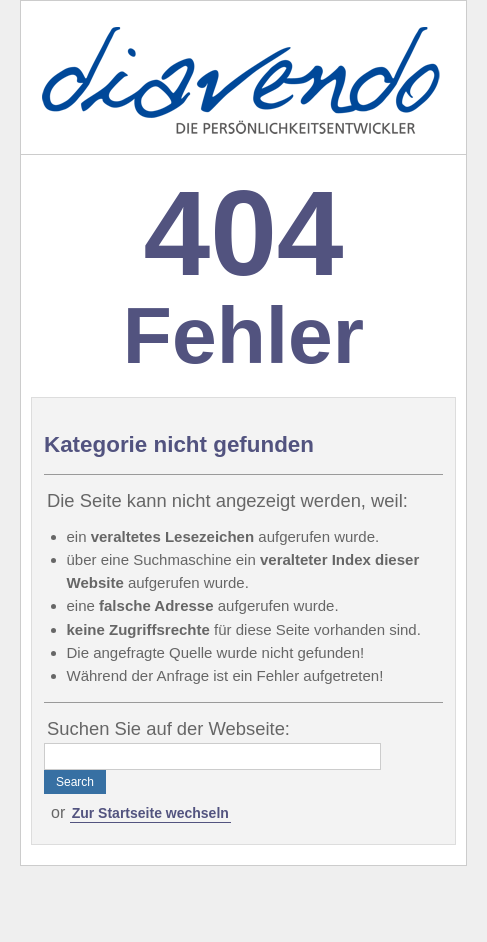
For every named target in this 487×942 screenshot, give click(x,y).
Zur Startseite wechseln (150, 813)
